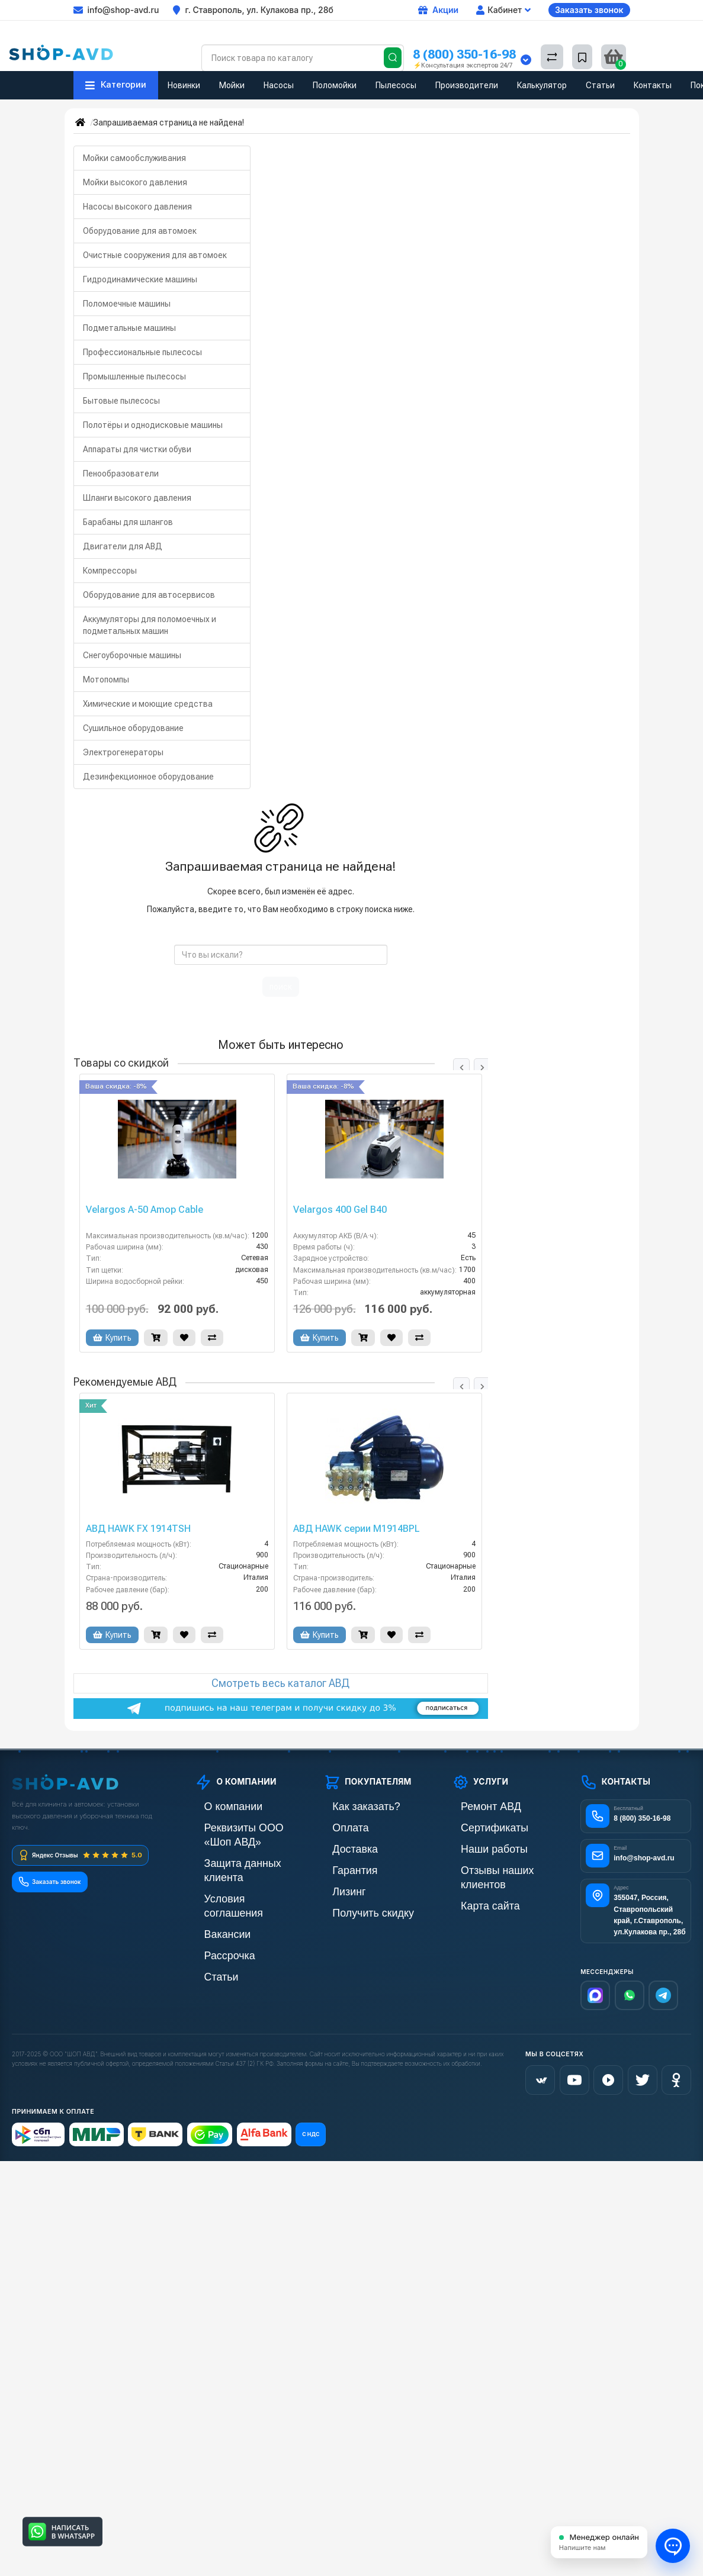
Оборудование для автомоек (140, 231)
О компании (217, 1806)
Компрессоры (110, 570)
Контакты (653, 85)
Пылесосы (395, 85)
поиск (280, 986)
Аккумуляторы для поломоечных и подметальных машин (149, 625)
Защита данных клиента (240, 1846)
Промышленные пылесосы (134, 376)
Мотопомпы (106, 679)
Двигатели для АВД (122, 546)
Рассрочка (214, 1906)
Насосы (279, 85)
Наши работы (477, 1846)
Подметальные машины (129, 328)
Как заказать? (349, 1806)
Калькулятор (542, 85)
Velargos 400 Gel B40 (340, 1210)
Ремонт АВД (475, 1806)
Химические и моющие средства (148, 704)
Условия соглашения (234, 1866)
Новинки (184, 85)
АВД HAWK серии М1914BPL (356, 1529)
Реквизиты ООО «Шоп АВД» (248, 1826)
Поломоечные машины (127, 303)
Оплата (337, 1826)
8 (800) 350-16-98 (464, 54)
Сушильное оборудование (133, 728)
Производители (466, 85)
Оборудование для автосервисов (149, 595)
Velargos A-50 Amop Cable (144, 1210)
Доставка (341, 1846)
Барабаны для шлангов (128, 522)
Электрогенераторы (123, 752)
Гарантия (341, 1866)
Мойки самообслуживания (134, 158)
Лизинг (336, 1886)
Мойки (232, 85)
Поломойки (335, 85)
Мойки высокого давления (135, 182)
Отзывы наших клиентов (498, 1866)
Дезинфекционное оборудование (148, 776)
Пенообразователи (121, 473)
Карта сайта (474, 1886)
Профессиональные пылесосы (142, 352)
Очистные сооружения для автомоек (155, 255)
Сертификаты (477, 1826)
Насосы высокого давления (137, 206)
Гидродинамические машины (140, 279)
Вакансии (213, 1886)
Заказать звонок (589, 10)
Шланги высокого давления (137, 498)
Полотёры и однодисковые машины (153, 425)
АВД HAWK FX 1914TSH (138, 1529)
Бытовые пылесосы (121, 400)
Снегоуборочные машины (132, 655)
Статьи (600, 85)
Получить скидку (355, 1906)
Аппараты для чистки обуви (137, 449)
